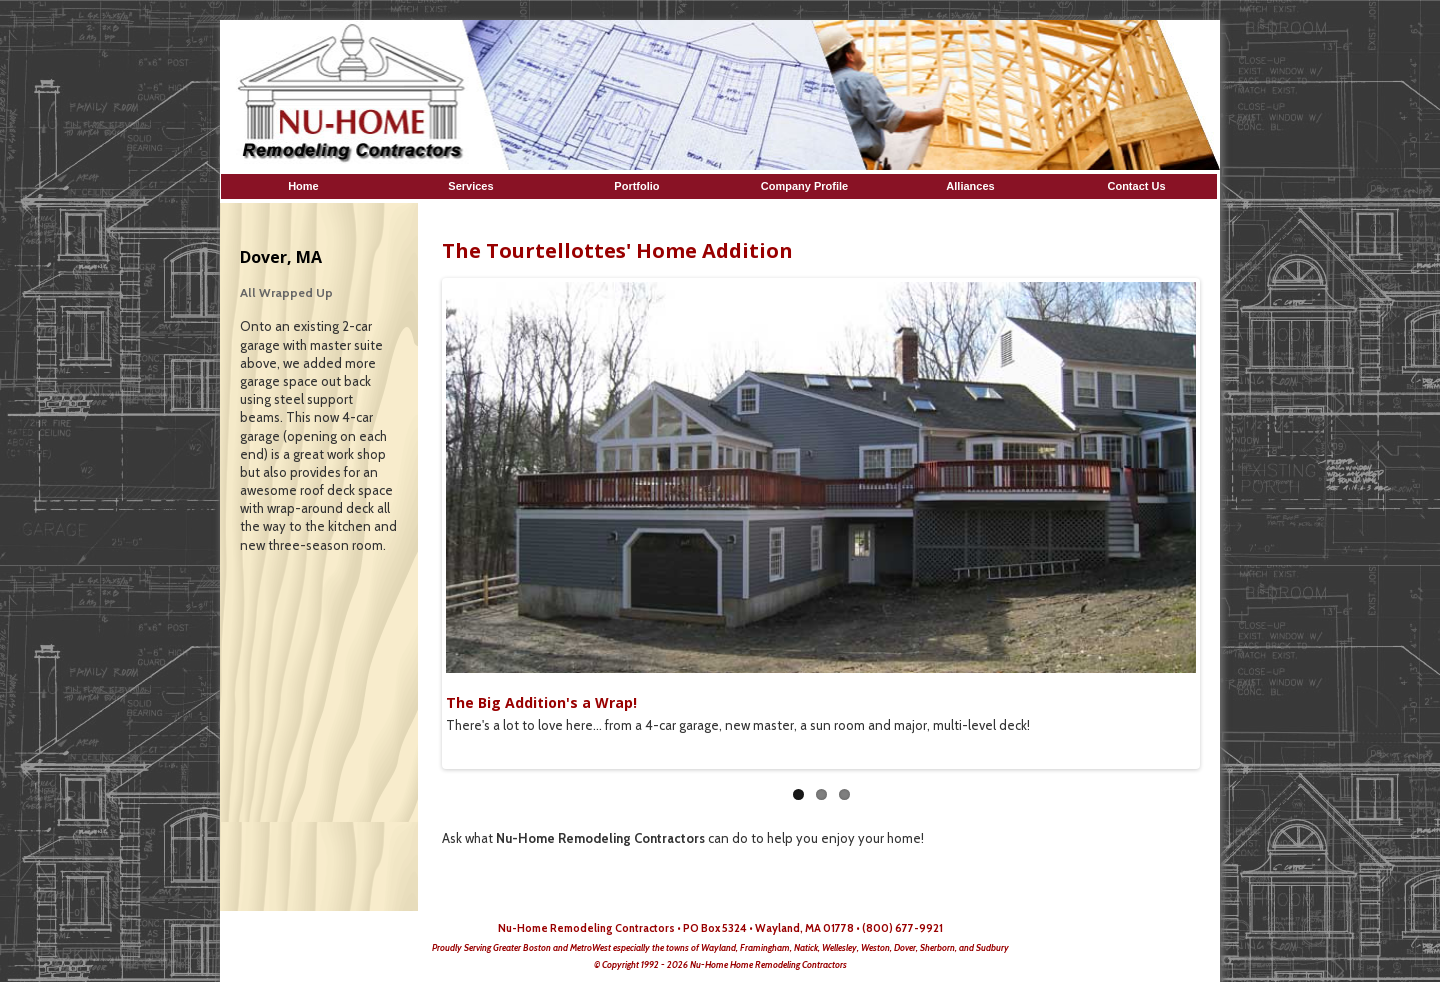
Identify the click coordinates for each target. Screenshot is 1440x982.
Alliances (970, 186)
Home (306, 186)
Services (472, 186)
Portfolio (638, 186)
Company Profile (804, 186)
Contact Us (1136, 186)
